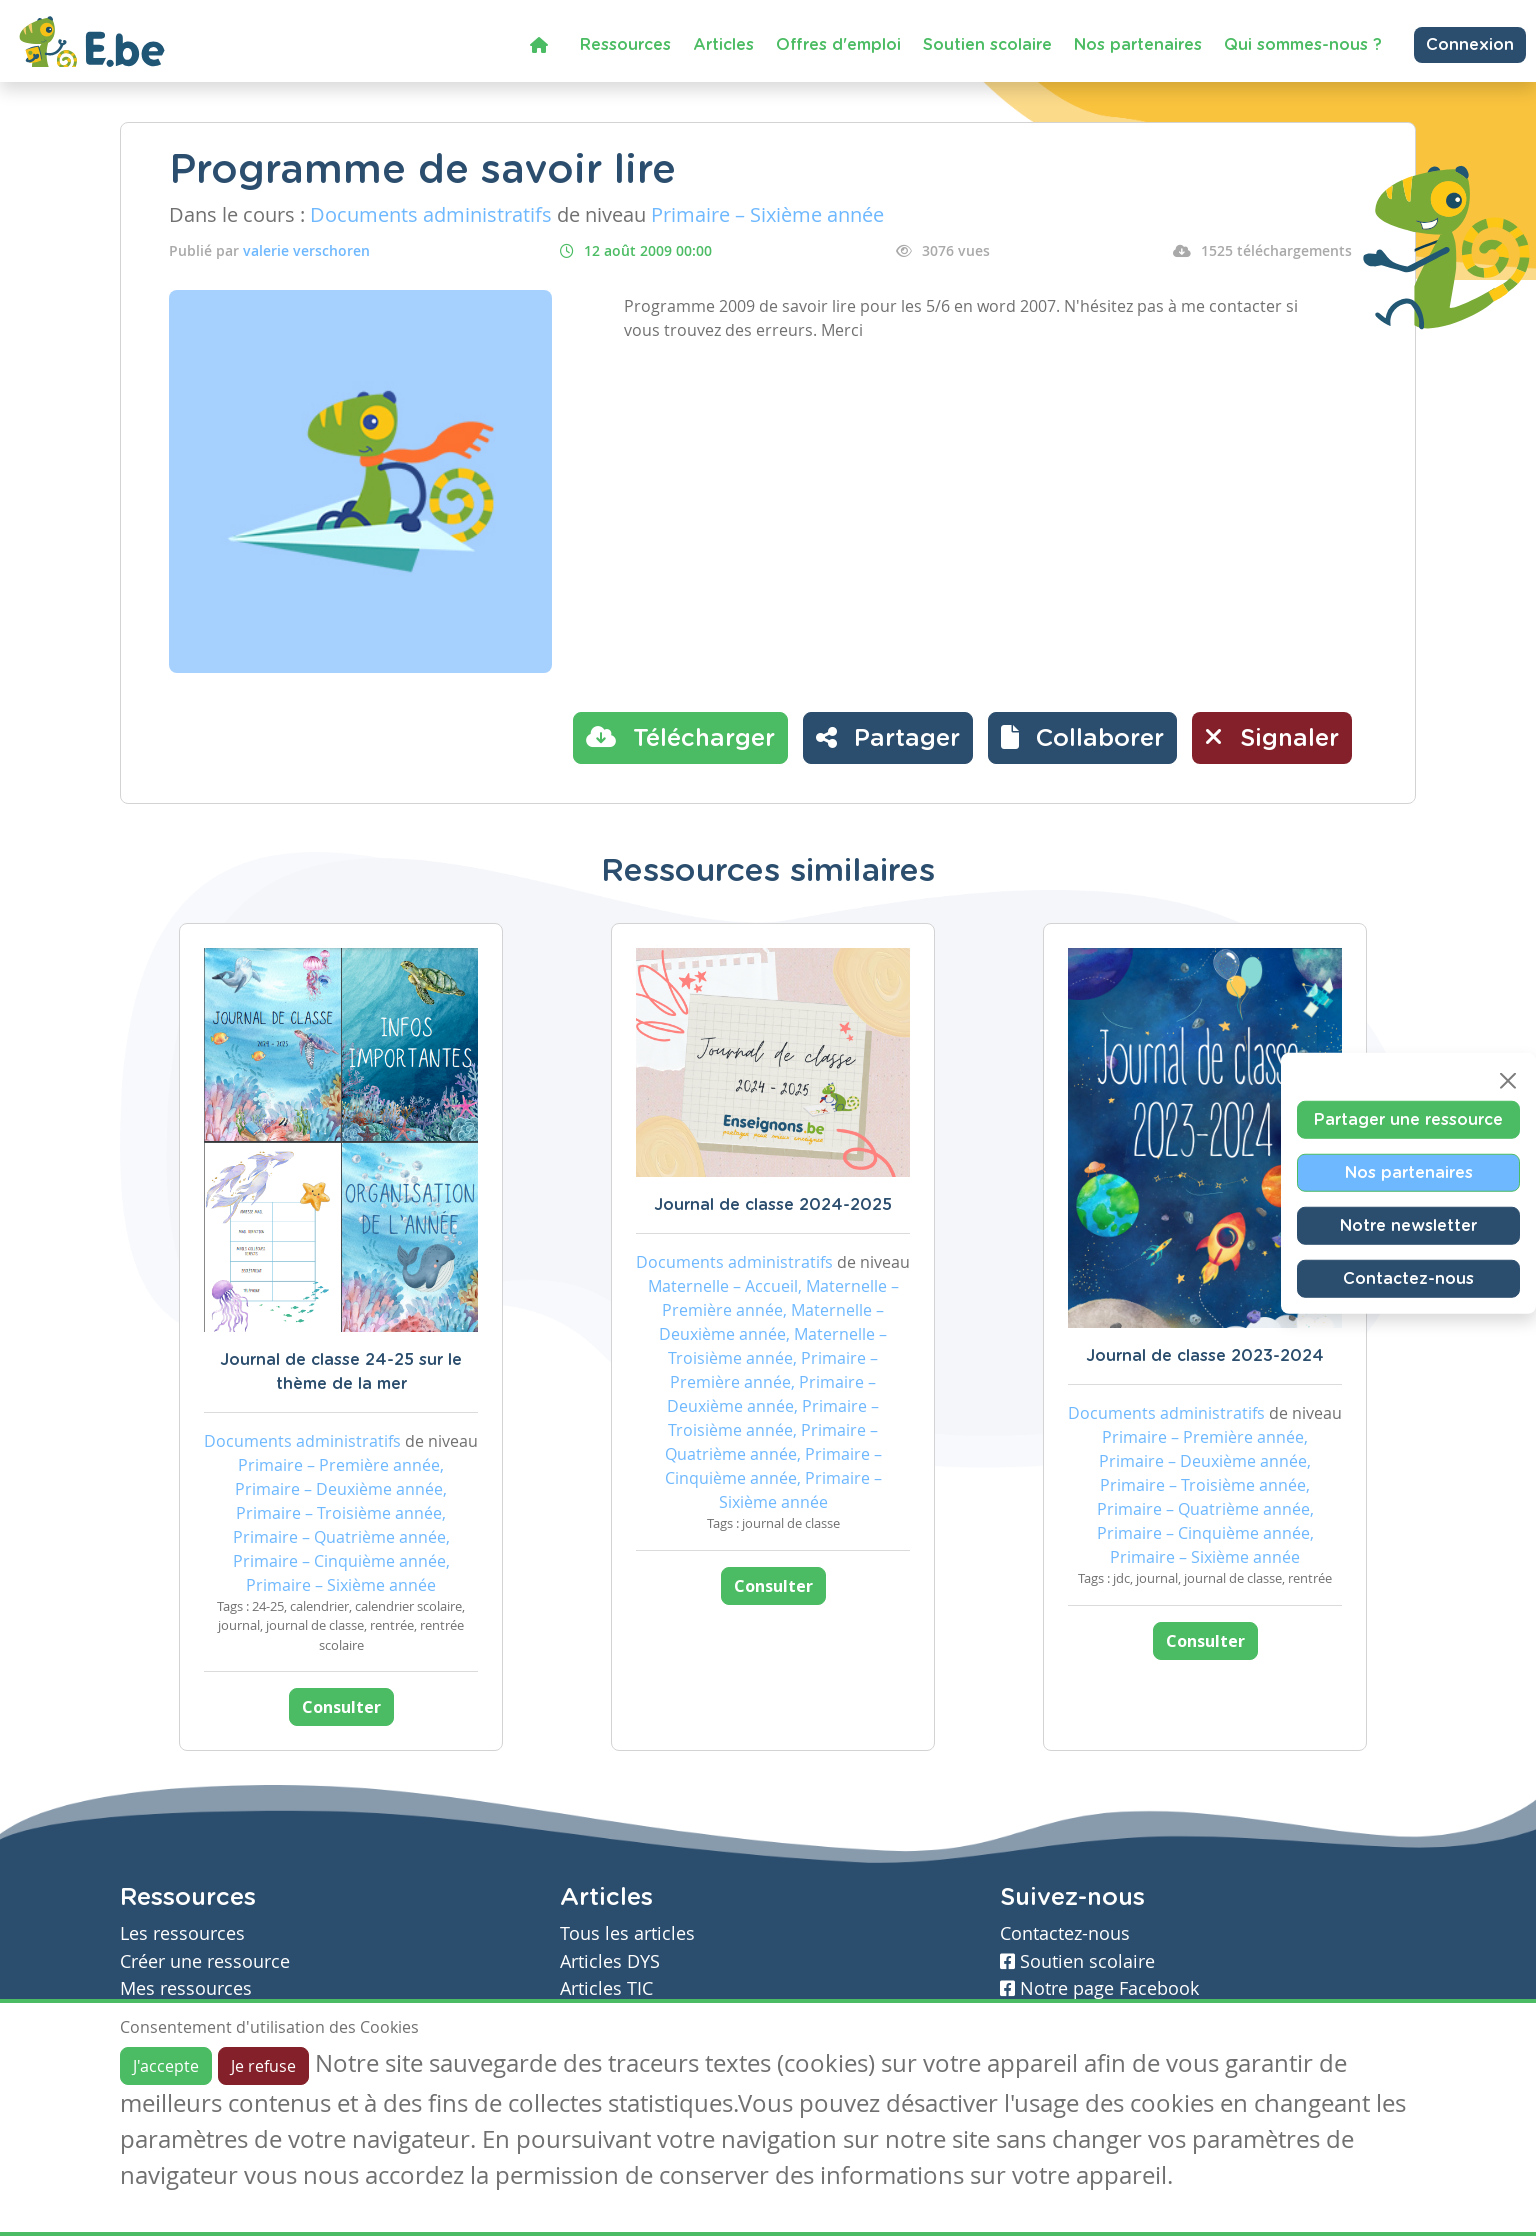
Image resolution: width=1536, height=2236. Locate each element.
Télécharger (680, 737)
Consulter (341, 1707)
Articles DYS (610, 1961)
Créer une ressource (205, 1961)
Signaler (1272, 737)
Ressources (625, 45)
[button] (1082, 738)
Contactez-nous (1408, 1279)
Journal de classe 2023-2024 (1205, 1356)
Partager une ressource (1408, 1120)
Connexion (1470, 45)
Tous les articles (627, 1933)
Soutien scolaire (987, 45)
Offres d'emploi (838, 45)
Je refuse (263, 2066)
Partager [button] (888, 737)
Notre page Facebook (1099, 1988)
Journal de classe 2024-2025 (773, 1205)
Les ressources (182, 1933)
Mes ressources (186, 1988)
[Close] (1508, 1081)
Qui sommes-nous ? (1303, 45)
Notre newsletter (1408, 1226)
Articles (723, 45)
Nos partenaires (1138, 45)
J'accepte (166, 2066)
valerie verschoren (306, 250)
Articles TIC (606, 1988)
